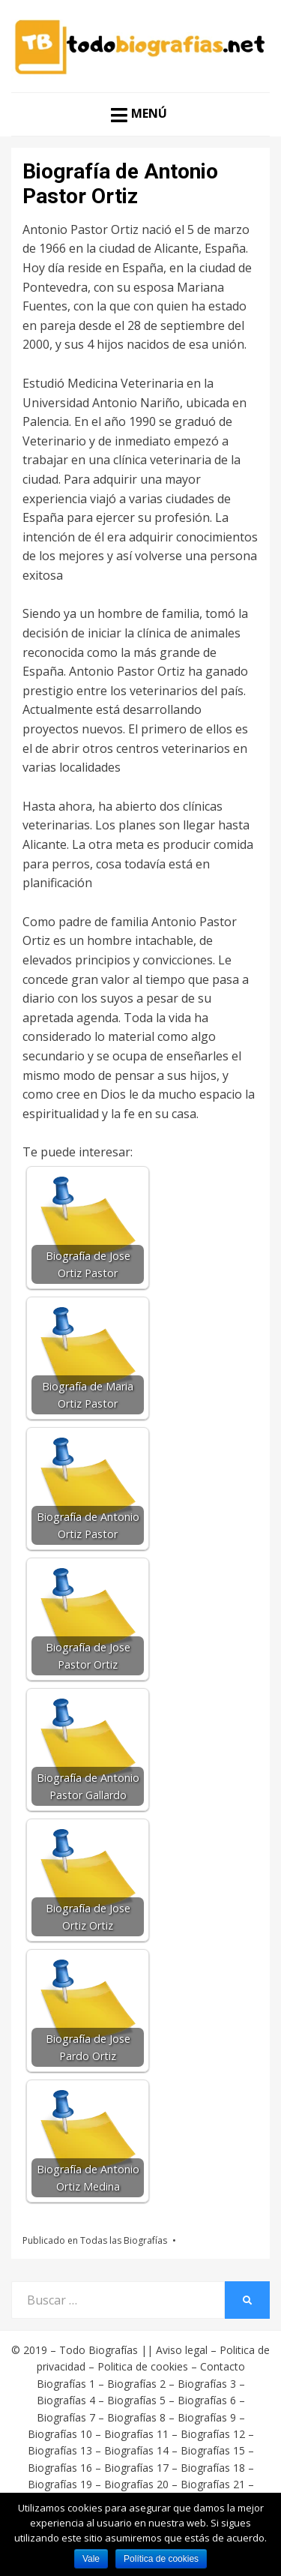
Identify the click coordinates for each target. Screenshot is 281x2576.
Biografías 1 (66, 2384)
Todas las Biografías (123, 2240)
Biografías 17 (136, 2468)
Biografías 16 (60, 2468)
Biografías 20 (136, 2484)
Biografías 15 (213, 2450)
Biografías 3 (207, 2384)
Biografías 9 (207, 2417)
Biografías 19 (60, 2484)
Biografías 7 (66, 2417)
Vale (91, 2559)
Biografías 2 (136, 2384)
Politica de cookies (142, 2366)
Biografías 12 (213, 2434)
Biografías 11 (136, 2434)
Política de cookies (161, 2559)
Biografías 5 (136, 2400)
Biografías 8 (136, 2417)
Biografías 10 (60, 2434)
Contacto (222, 2366)
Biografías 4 (66, 2400)
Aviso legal (182, 2350)
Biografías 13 (60, 2450)
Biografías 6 (207, 2400)
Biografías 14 (136, 2450)
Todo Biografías (98, 2350)
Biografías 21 (213, 2484)
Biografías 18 (213, 2468)
